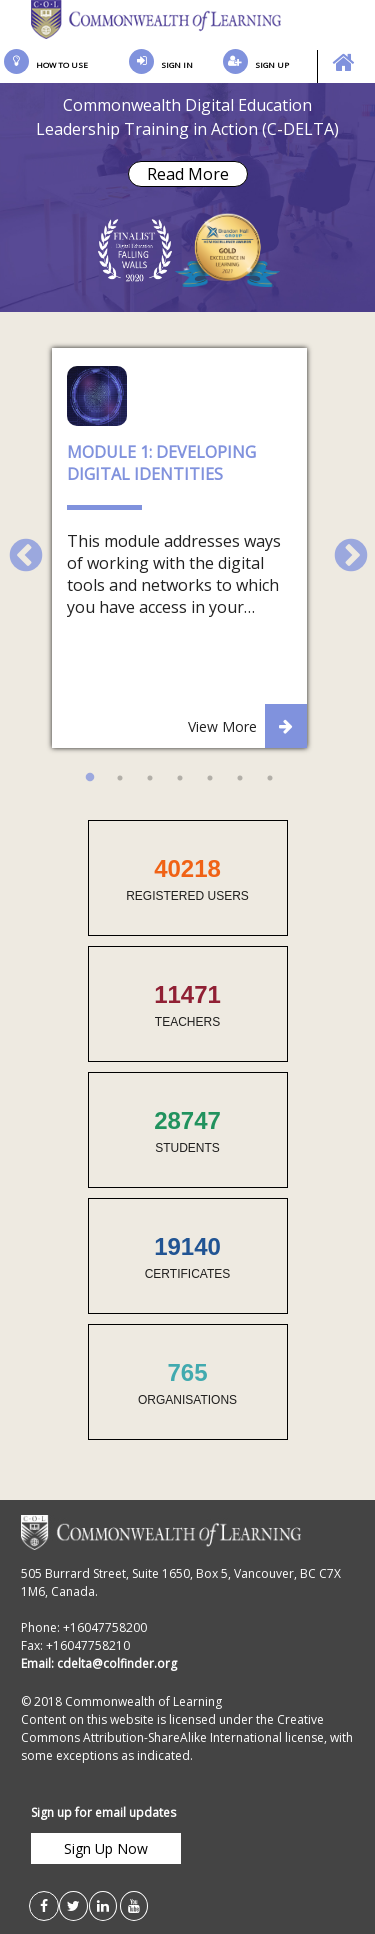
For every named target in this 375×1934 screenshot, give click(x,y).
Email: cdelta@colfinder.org (99, 1663)
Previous (17, 548)
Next (342, 548)
